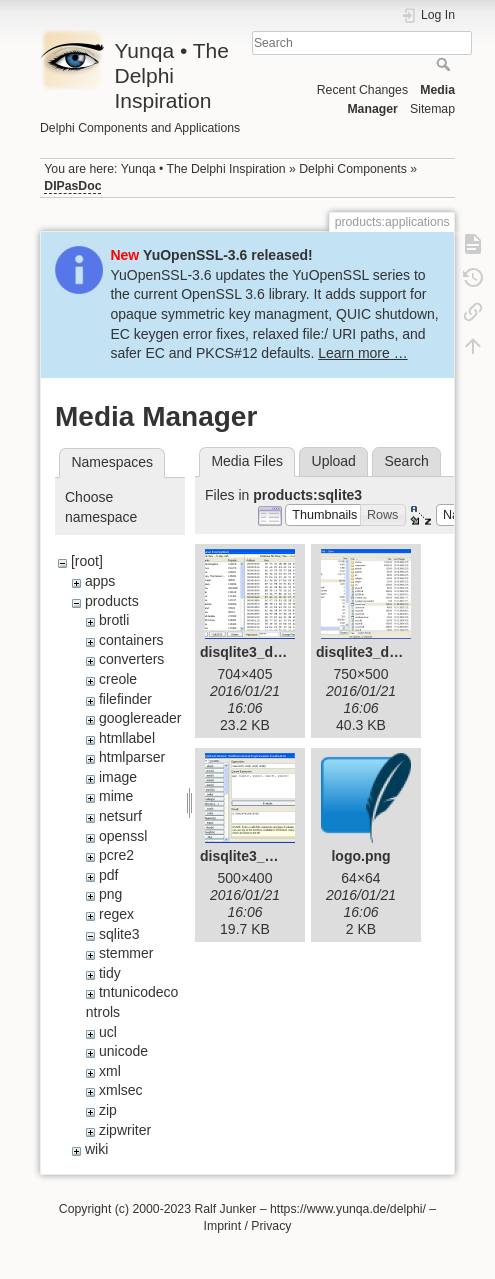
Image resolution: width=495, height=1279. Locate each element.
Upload (334, 461)
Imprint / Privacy (248, 1226)
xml (110, 1071)
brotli (114, 620)
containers (131, 640)
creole (118, 679)
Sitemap (432, 109)
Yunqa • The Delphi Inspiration (203, 169)
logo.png (360, 856)
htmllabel (127, 738)
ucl (108, 1032)
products (112, 601)
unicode (123, 1051)
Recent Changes (362, 90)
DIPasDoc (72, 186)
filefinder (125, 699)
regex (116, 914)
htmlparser (132, 757)
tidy (110, 973)
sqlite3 (119, 934)
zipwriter (125, 1130)
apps (100, 581)
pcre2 (116, 855)
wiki (96, 1149)
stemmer (126, 953)
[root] (87, 561)
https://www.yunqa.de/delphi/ (348, 1209)
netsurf (120, 816)
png (110, 894)
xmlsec (121, 1090)
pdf (108, 875)
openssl (123, 836)
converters (131, 659)
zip (108, 1110)
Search (445, 64)
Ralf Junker (225, 1209)
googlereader (140, 718)
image (118, 777)
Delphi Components (353, 169)
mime (116, 796)
